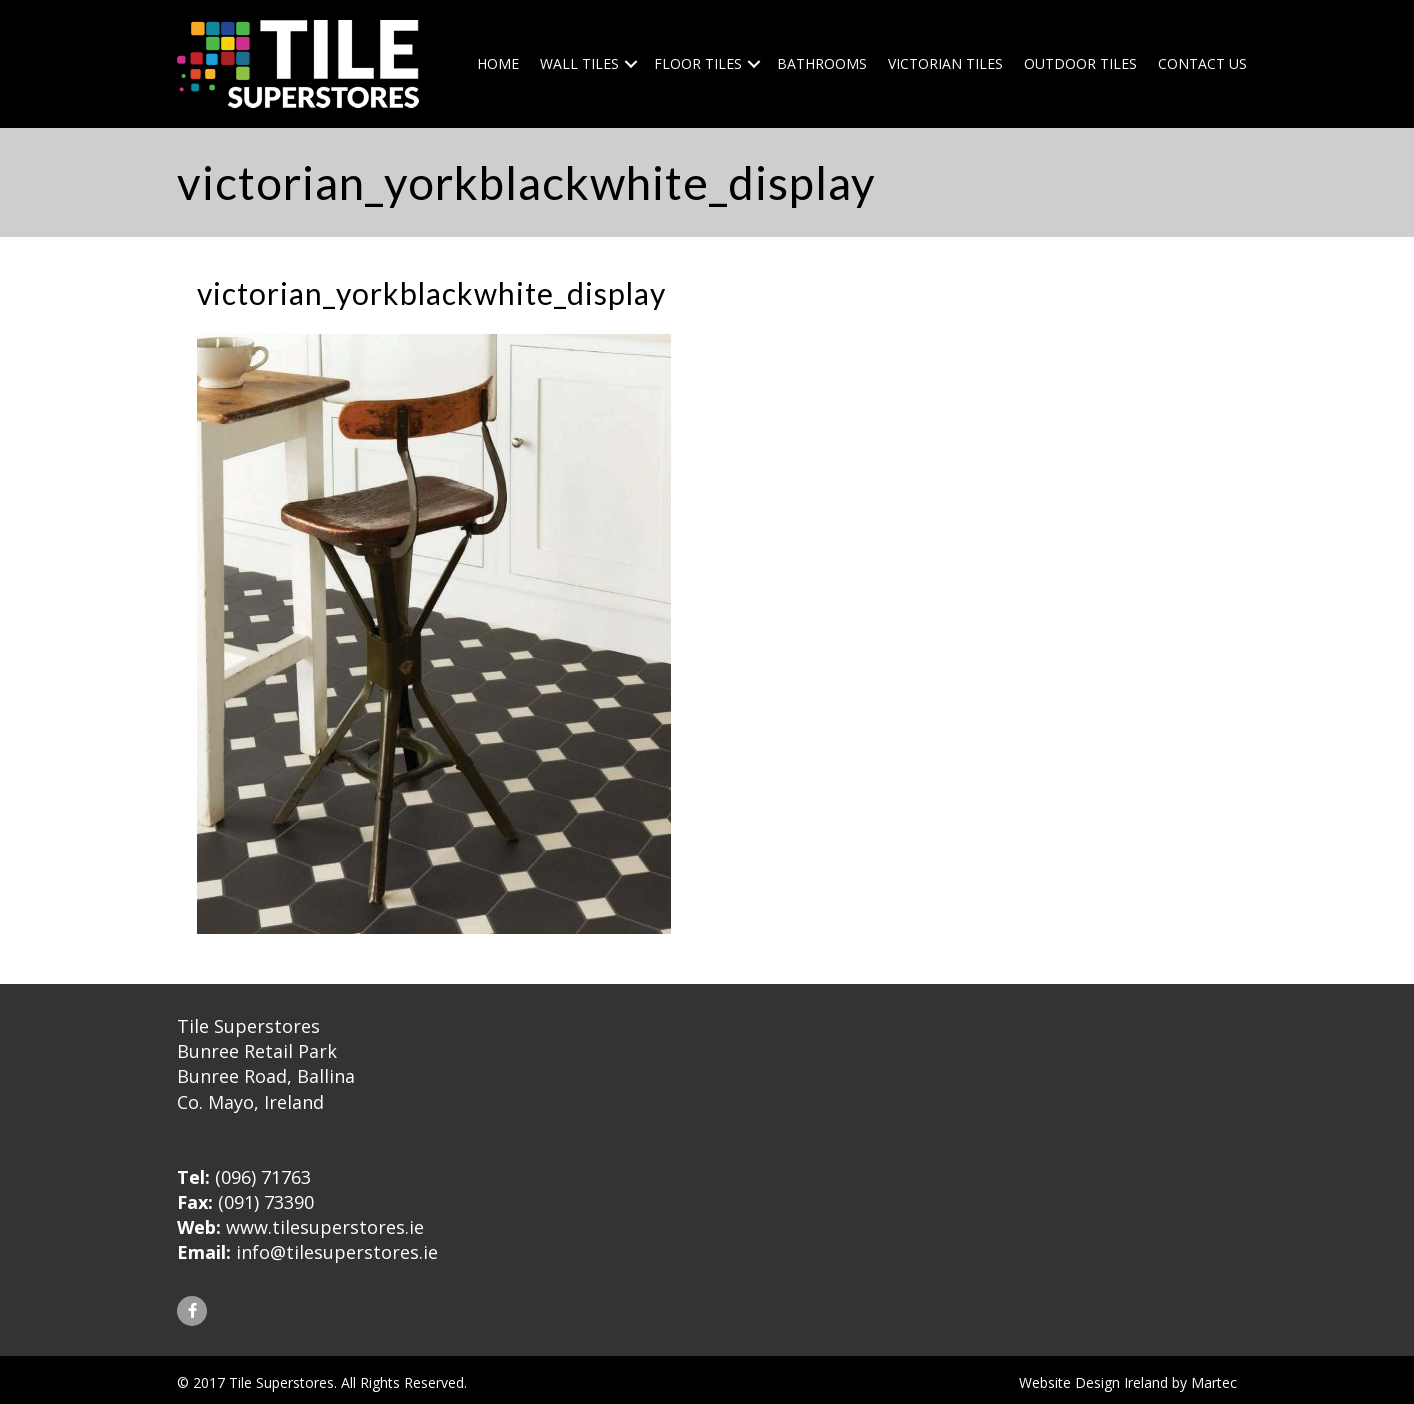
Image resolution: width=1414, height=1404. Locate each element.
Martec (1214, 1382)
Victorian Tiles (945, 63)
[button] (192, 1311)
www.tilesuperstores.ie (325, 1227)
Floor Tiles (698, 63)
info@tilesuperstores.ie (337, 1252)
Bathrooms (822, 63)
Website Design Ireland (1093, 1382)
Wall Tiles (579, 63)
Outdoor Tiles (1080, 63)
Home (498, 63)
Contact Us (1202, 63)
